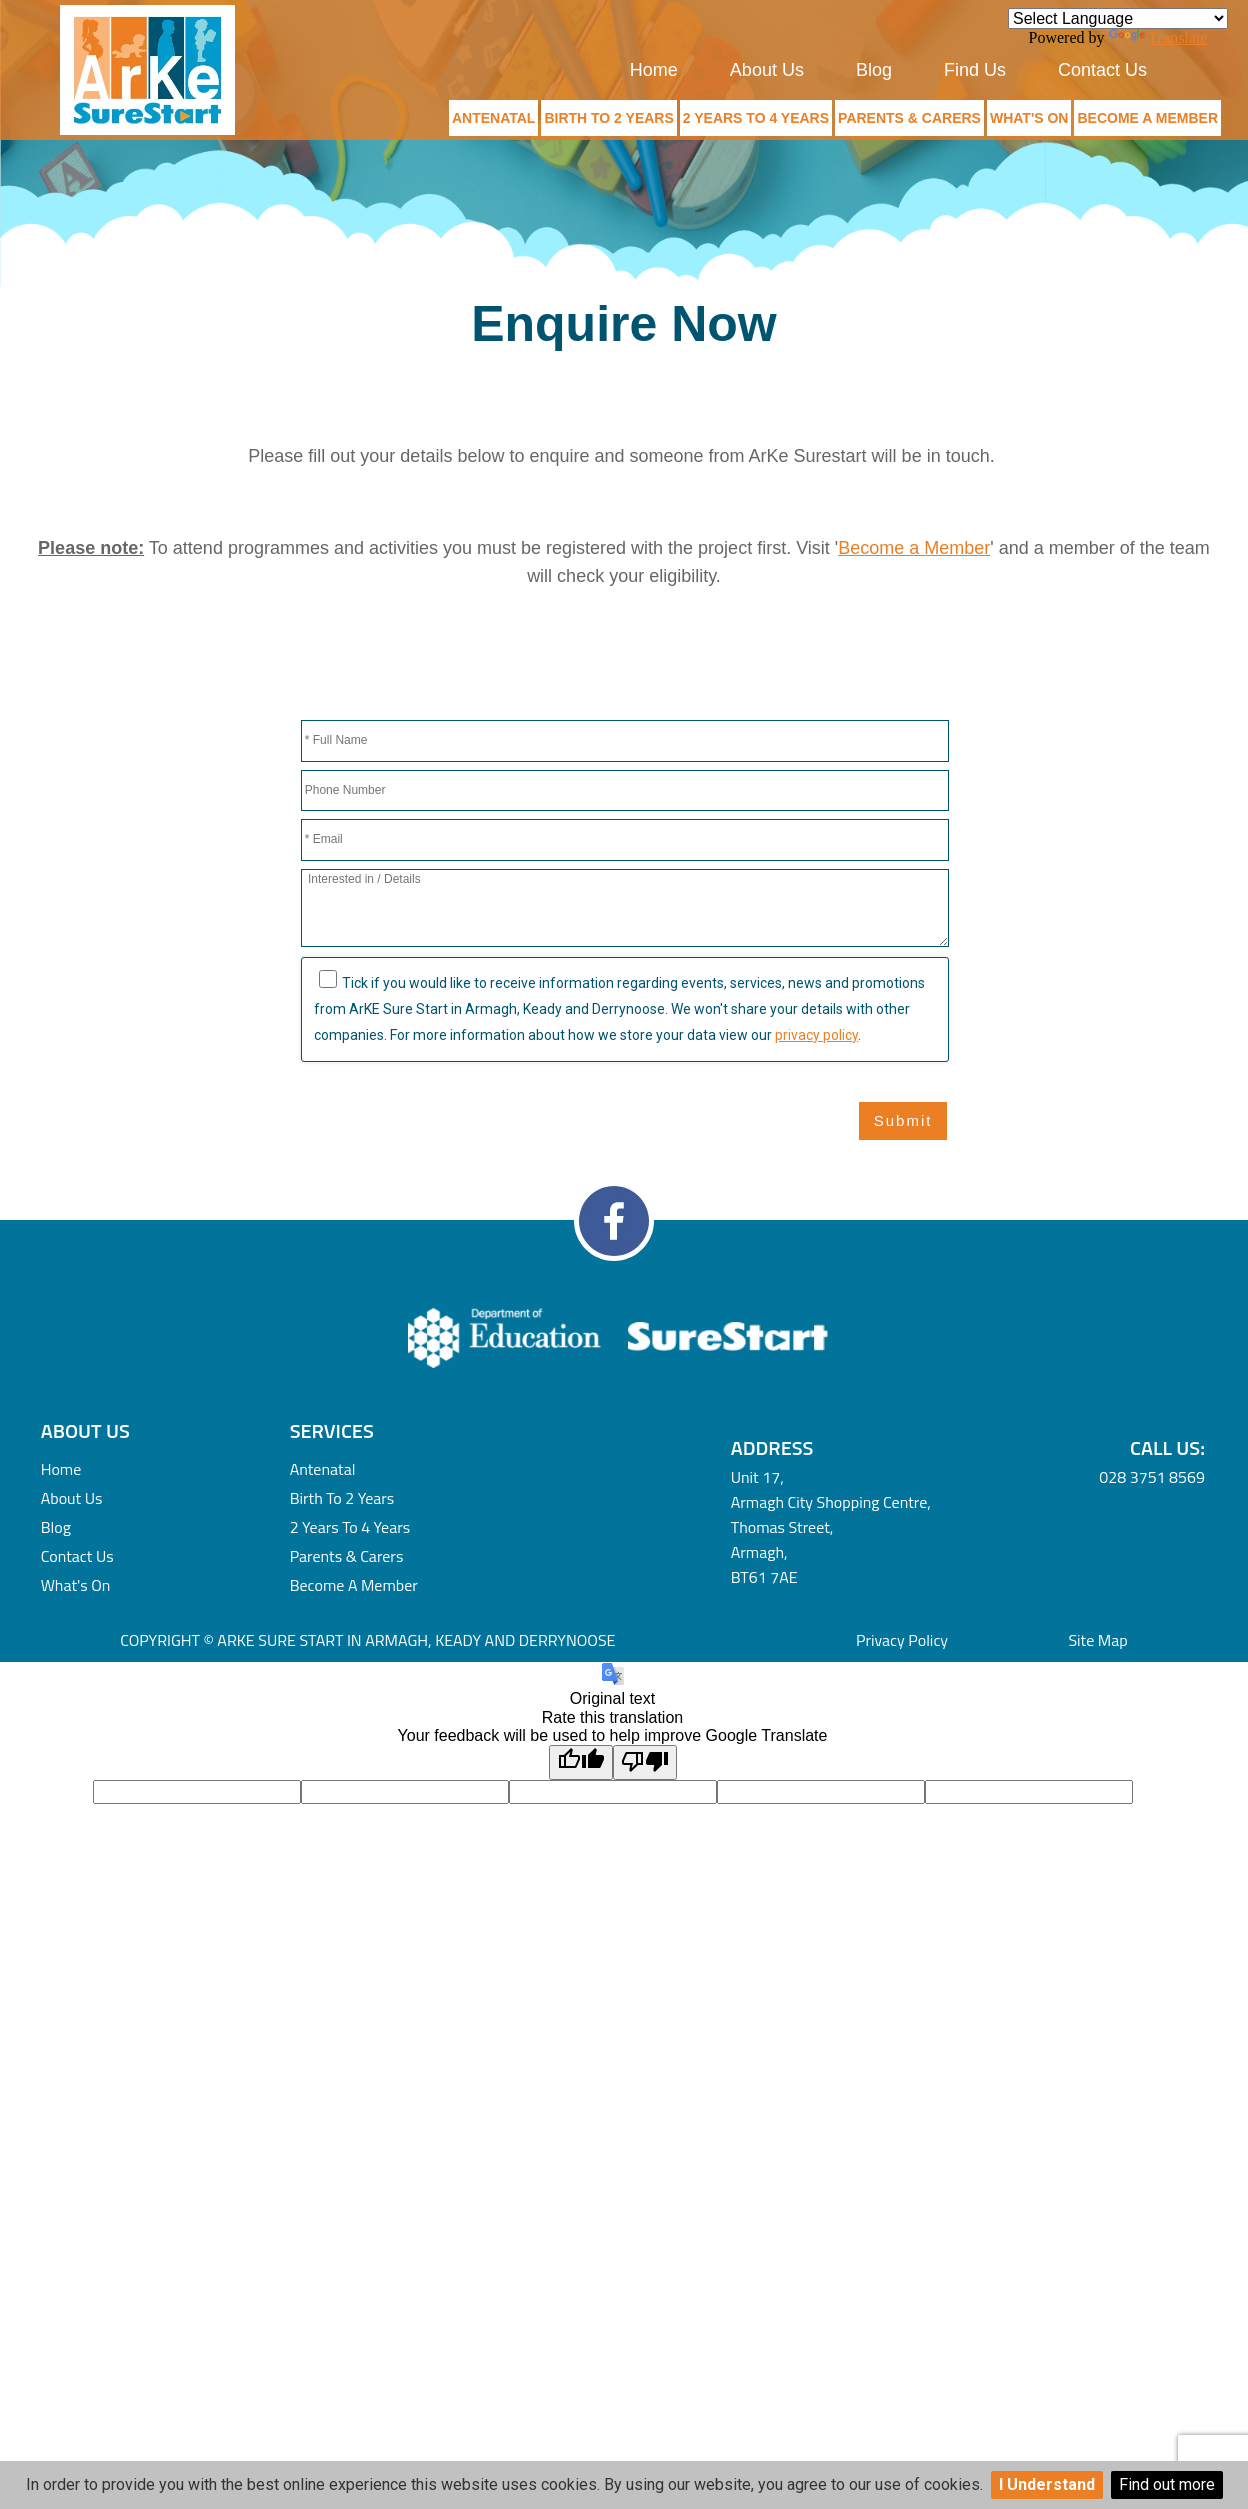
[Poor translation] (645, 1762)
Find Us (975, 70)
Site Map (1097, 1640)
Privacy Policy (902, 1640)
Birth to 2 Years (608, 118)
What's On (1029, 118)
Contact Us (1102, 70)
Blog (874, 70)
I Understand (1047, 2484)
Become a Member (1147, 118)
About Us (767, 70)
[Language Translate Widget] (1118, 18)
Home (654, 70)
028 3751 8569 (1152, 1477)
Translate (1158, 37)
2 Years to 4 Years (756, 118)
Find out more (1167, 2484)
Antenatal (493, 118)
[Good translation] (581, 1762)
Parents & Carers (909, 118)
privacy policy (816, 1035)
